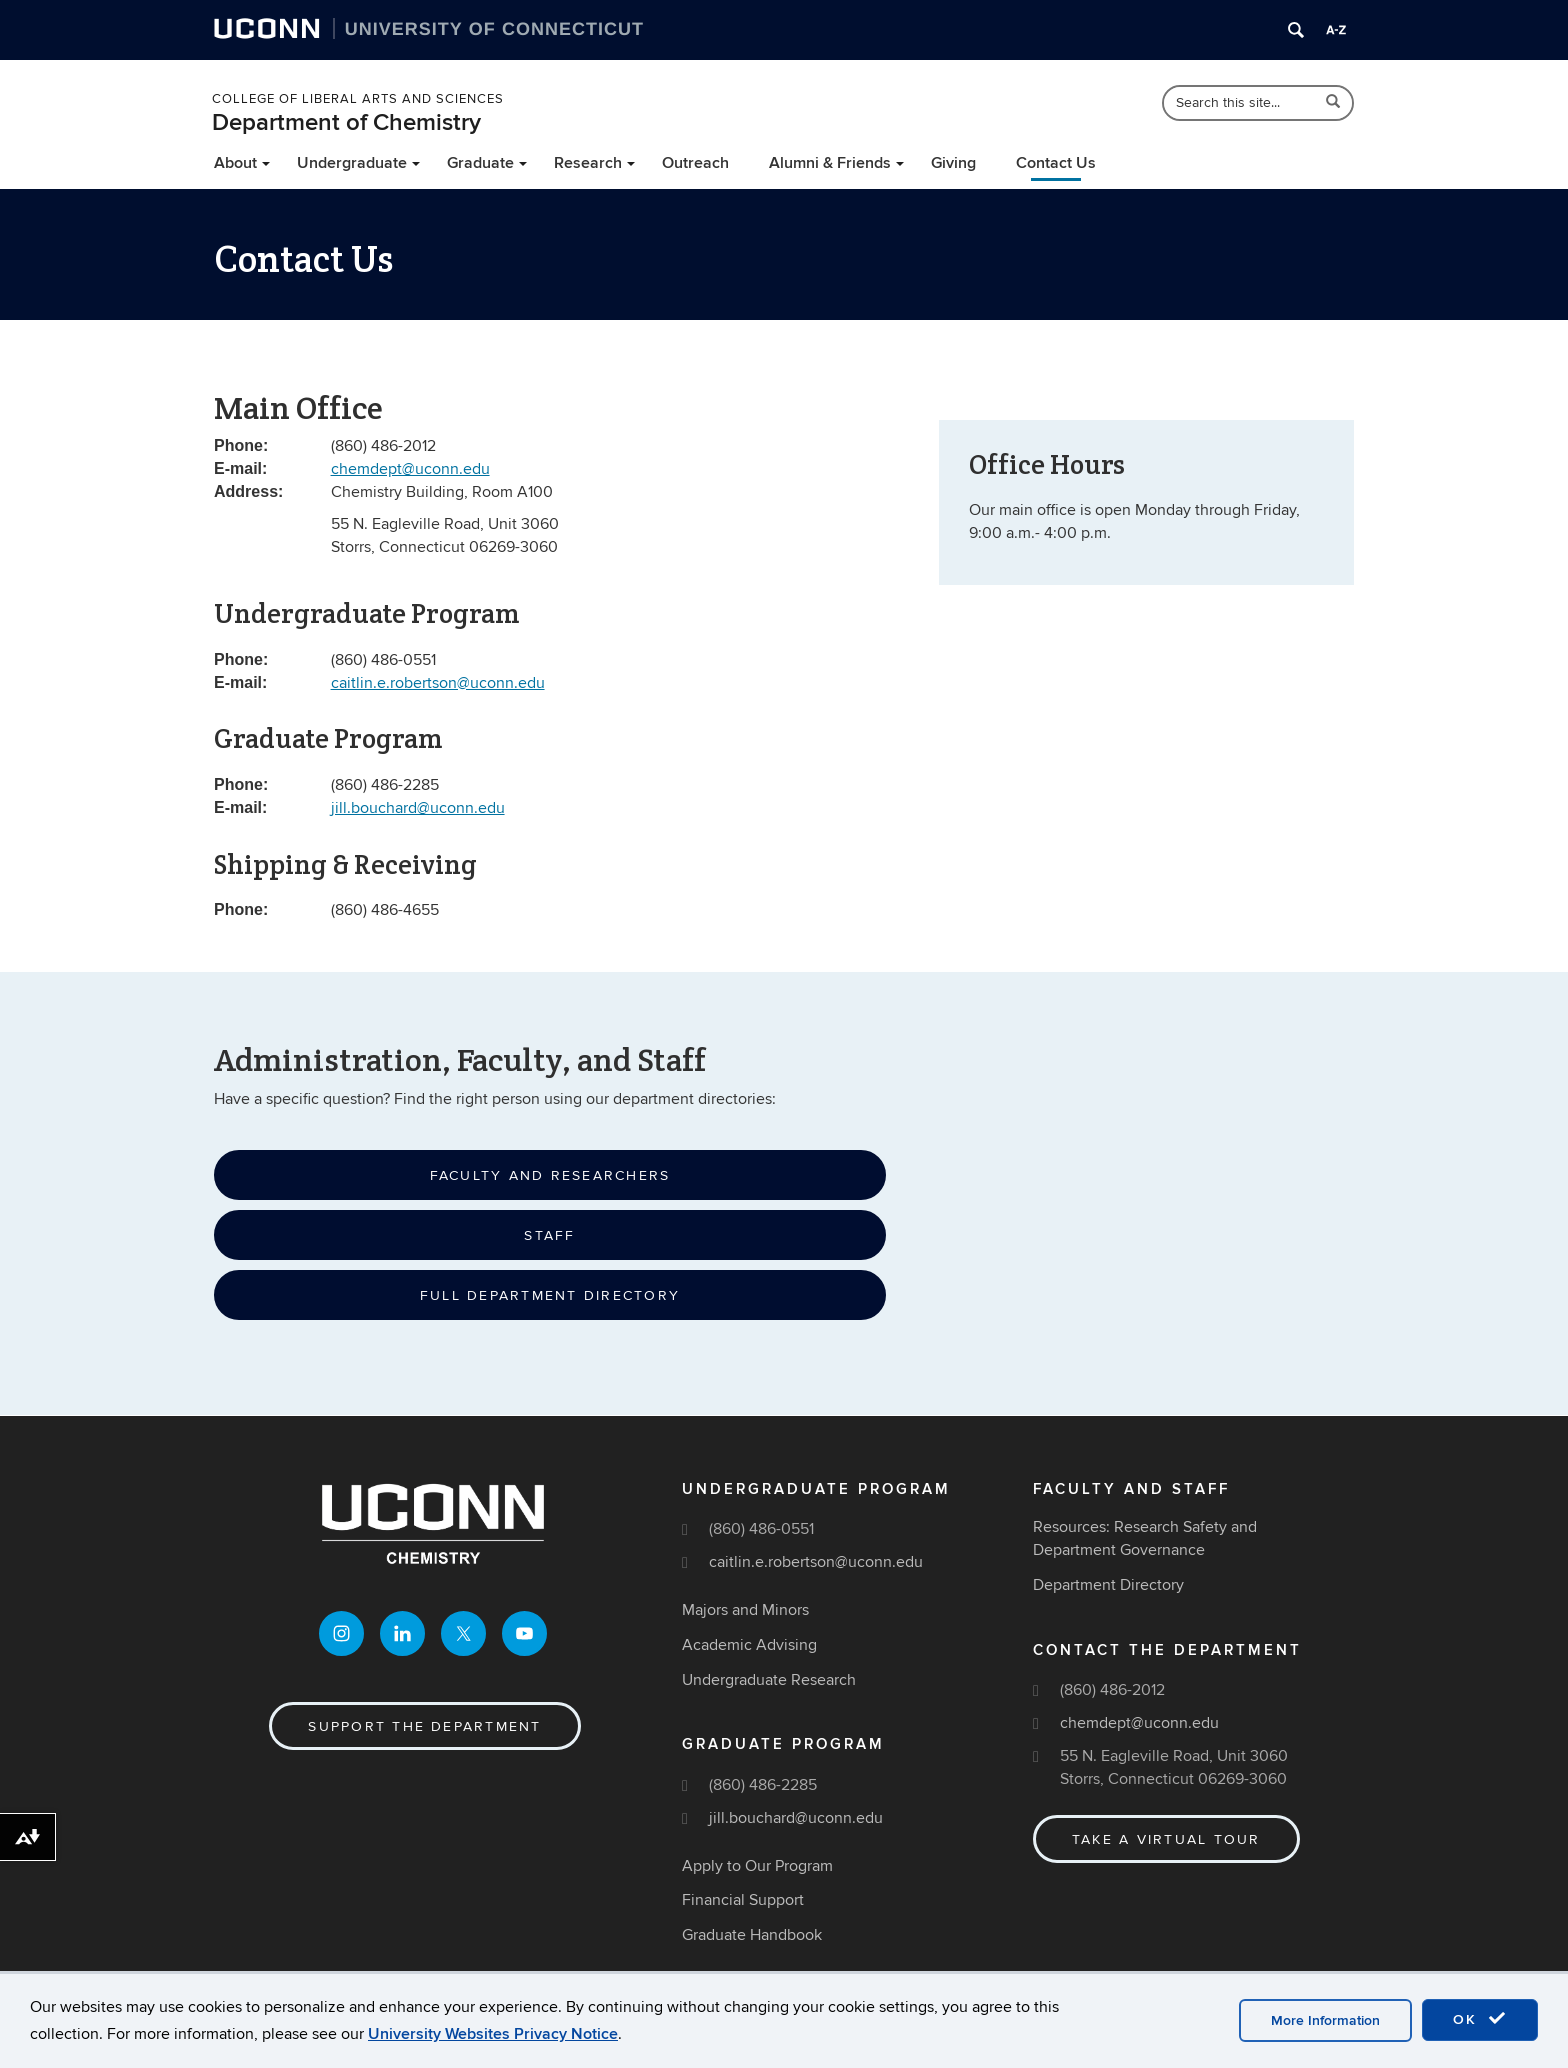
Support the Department (424, 1726)
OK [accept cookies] (1480, 2019)
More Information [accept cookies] (1325, 2020)
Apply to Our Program (757, 1866)
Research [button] (588, 163)
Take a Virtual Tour (1166, 1839)
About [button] (235, 163)
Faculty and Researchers (550, 1175)
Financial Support (743, 1900)
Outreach (695, 163)
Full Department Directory (550, 1295)
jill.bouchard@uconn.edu (418, 808)
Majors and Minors (745, 1610)
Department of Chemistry (346, 122)
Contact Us (1056, 163)
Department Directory (1108, 1585)
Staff (549, 1235)
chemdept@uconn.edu (410, 469)
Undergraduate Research (769, 1680)
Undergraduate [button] (352, 163)
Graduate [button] (480, 163)
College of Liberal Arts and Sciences (358, 99)
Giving (953, 163)
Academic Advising (749, 1645)
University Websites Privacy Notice (493, 2034)
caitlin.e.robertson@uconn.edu (438, 683)
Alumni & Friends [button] (830, 163)
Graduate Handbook (752, 1935)
